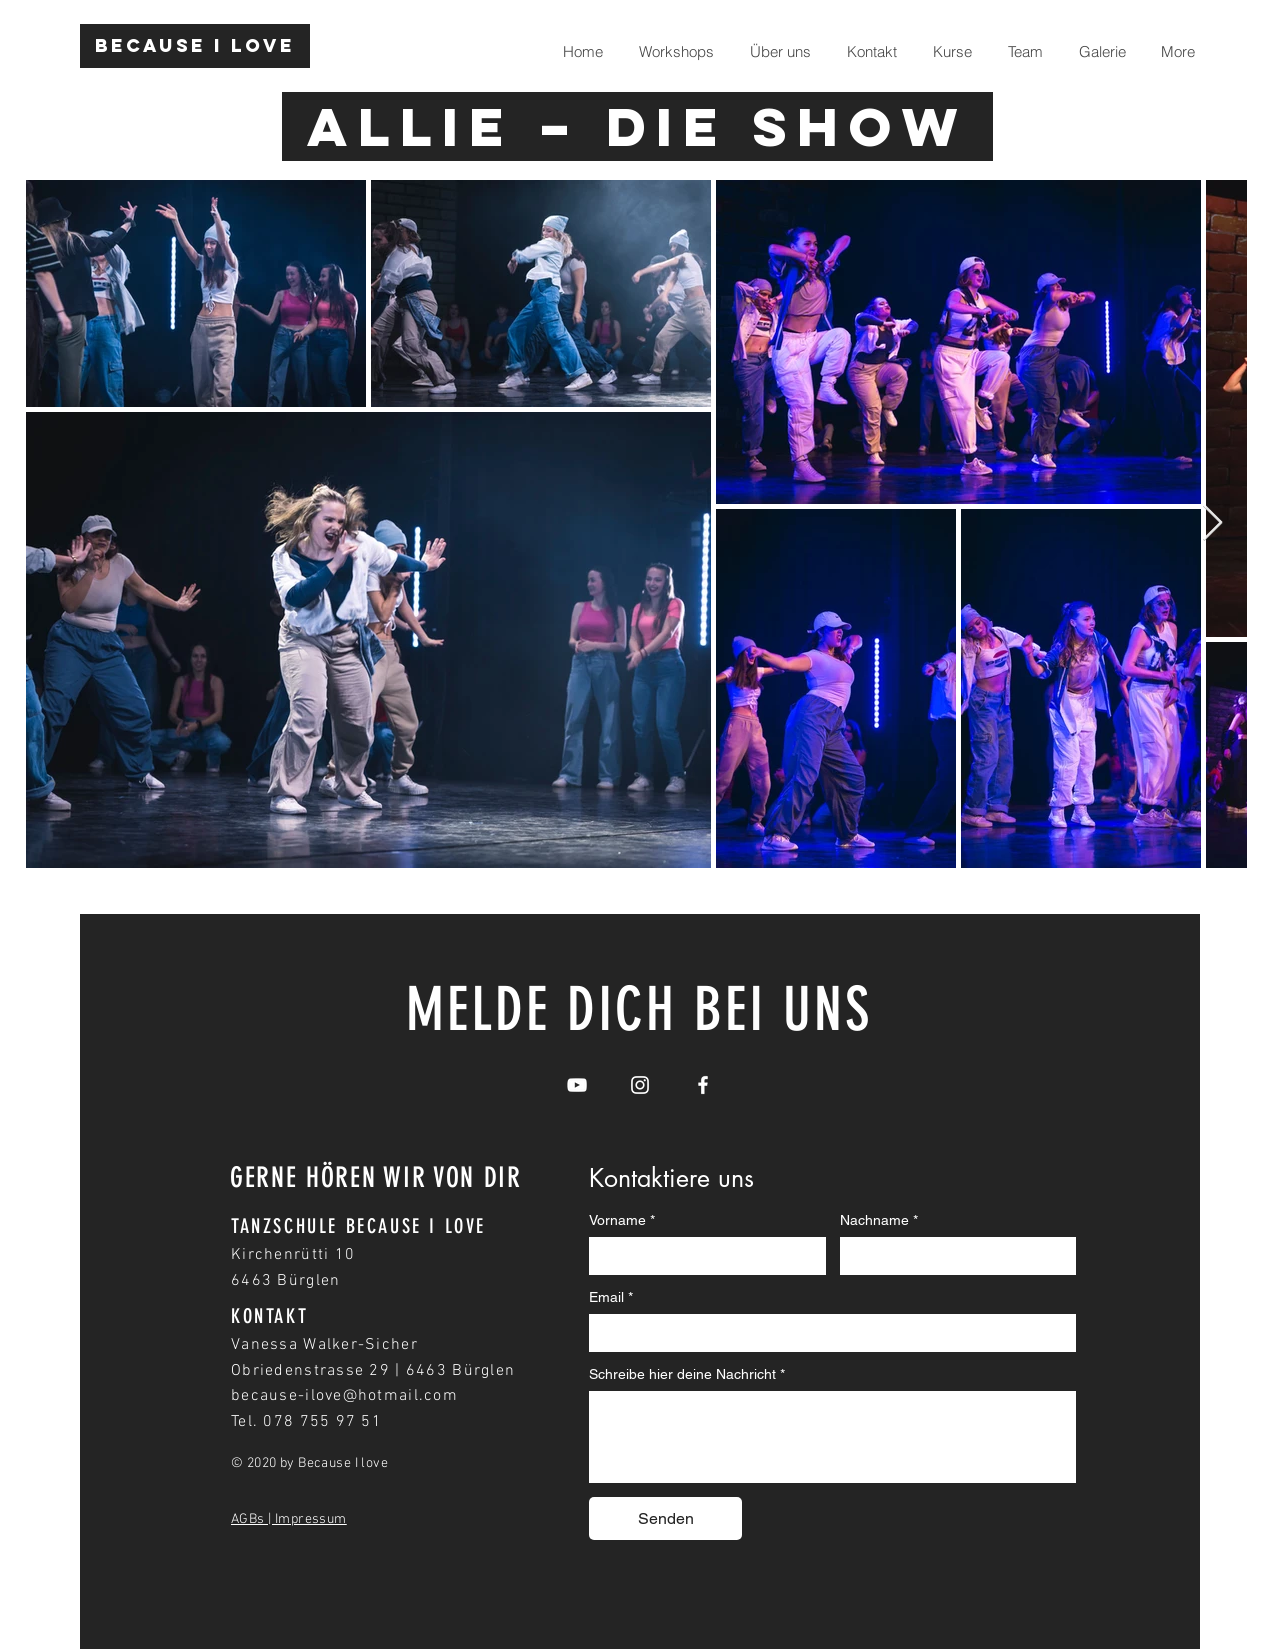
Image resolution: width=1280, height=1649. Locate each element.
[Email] (826, 1332)
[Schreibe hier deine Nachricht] (832, 1436)
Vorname (622, 1220)
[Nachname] (952, 1255)
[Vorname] (701, 1255)
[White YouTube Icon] (577, 1085)
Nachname (879, 1220)
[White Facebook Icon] (703, 1085)
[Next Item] (1212, 523)
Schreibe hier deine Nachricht (687, 1374)
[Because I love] (195, 46)
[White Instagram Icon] (640, 1085)
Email (611, 1297)
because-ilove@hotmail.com (344, 1396)
